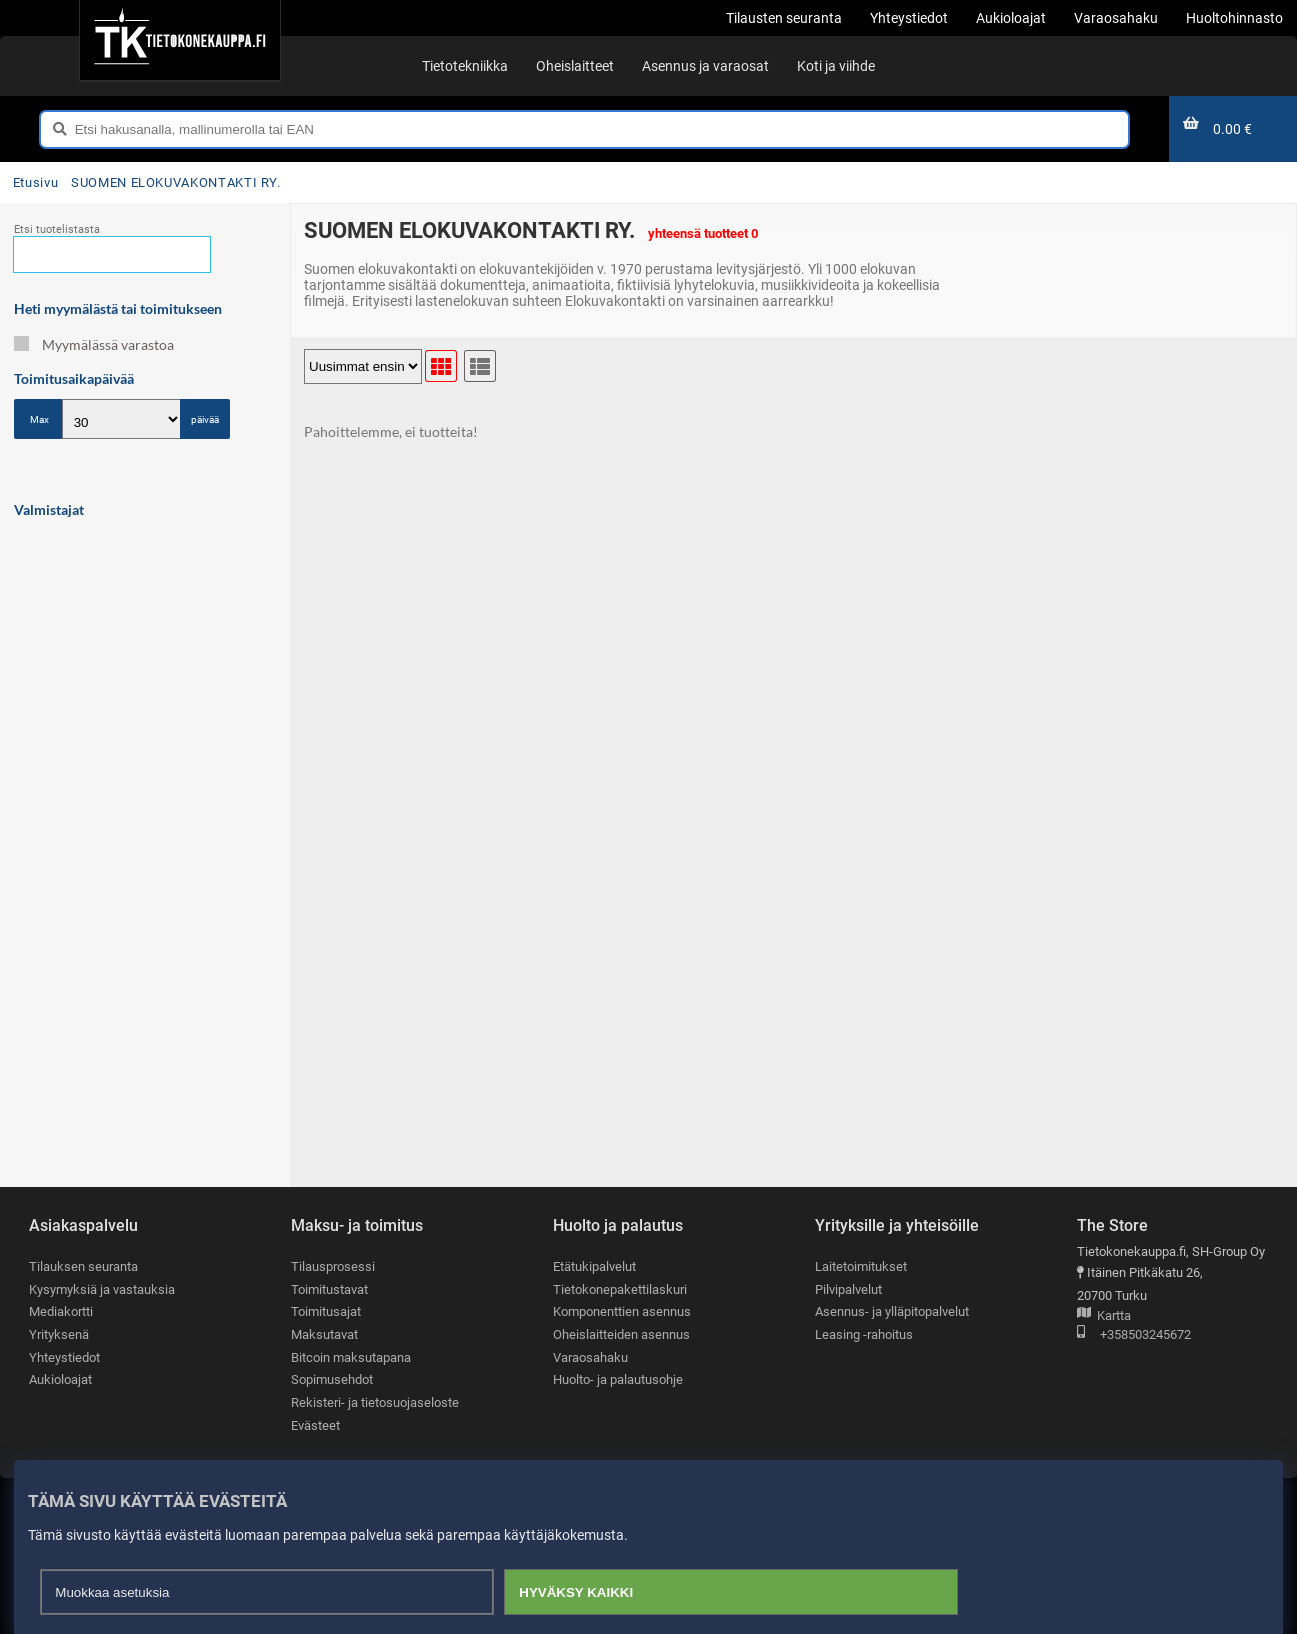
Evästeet (315, 1425)
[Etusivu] (179, 40)
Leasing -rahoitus (864, 1334)
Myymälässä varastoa (94, 344)
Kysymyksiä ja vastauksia (102, 1289)
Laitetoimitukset (861, 1266)
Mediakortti (61, 1311)
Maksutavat (324, 1334)
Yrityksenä (59, 1334)
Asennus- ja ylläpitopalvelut (892, 1311)
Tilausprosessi (333, 1266)
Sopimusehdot (332, 1379)
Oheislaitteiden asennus (621, 1334)
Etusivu (35, 182)
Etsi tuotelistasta (57, 229)
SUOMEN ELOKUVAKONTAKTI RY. (176, 182)
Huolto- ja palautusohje (618, 1379)
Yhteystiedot (64, 1357)
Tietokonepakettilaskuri (620, 1289)
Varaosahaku (590, 1357)
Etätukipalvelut (594, 1266)
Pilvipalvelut (848, 1289)
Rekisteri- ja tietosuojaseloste (375, 1402)
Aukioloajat (60, 1379)
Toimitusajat (326, 1311)
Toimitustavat (329, 1289)
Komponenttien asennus (622, 1311)
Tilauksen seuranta (83, 1266)
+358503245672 (1134, 1335)
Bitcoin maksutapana (351, 1357)
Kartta (1104, 1316)
